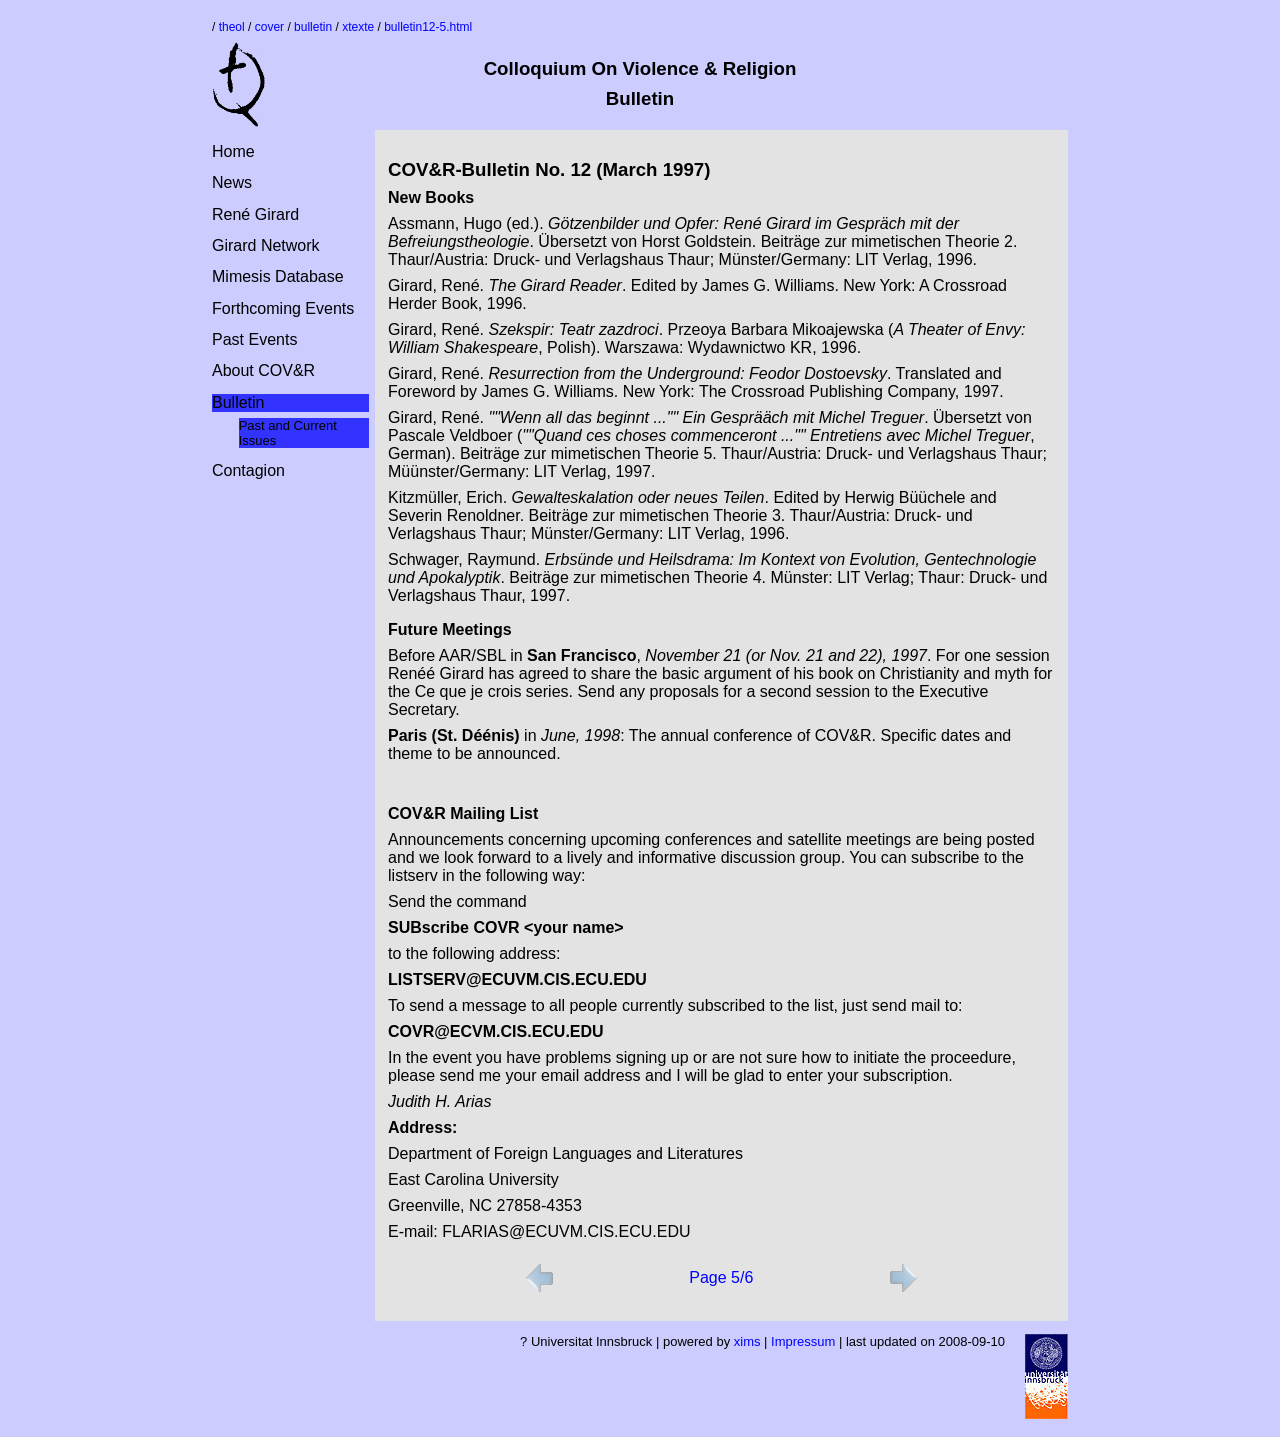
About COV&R (263, 370)
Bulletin (238, 402)
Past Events (254, 339)
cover (269, 27)
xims (747, 1341)
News (232, 182)
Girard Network (266, 245)
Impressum (803, 1341)
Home (233, 151)
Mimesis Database (278, 276)
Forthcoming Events (283, 308)
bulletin (313, 27)
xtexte (358, 27)
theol (232, 27)
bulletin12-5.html (428, 27)
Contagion (248, 470)
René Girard (255, 214)
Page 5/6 (721, 1277)
